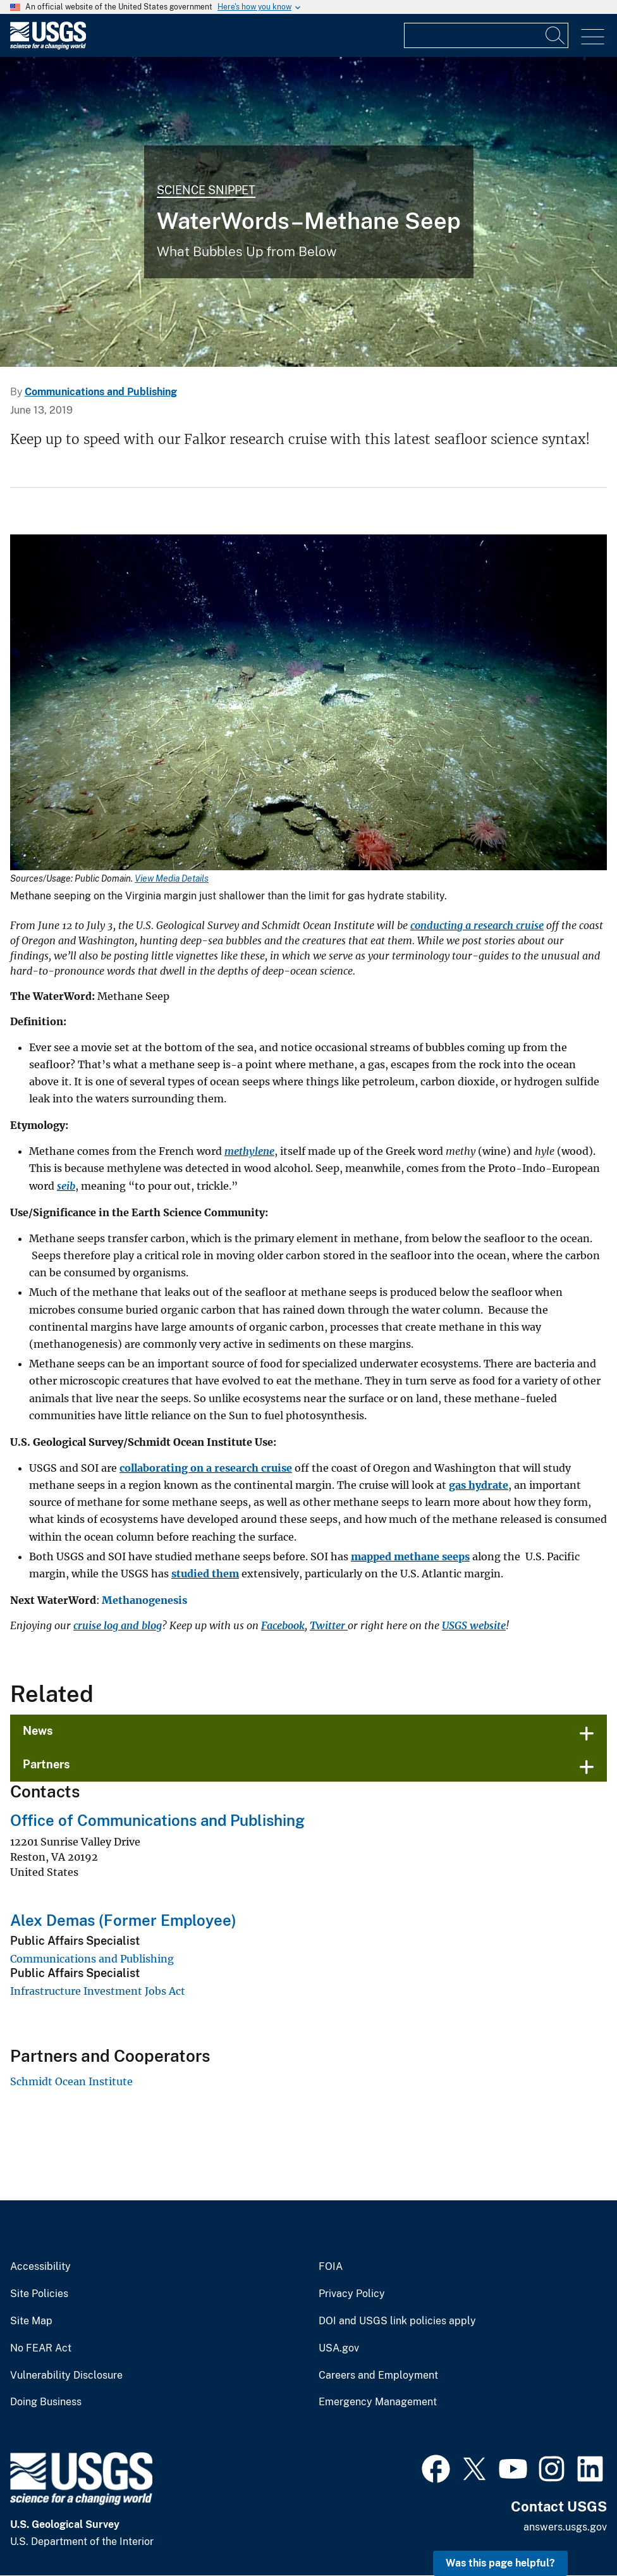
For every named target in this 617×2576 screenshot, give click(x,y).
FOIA (331, 2266)
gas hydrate (478, 1485)
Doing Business (46, 2402)
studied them (205, 1573)
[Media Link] (308, 703)
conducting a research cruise (477, 925)
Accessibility (40, 2266)
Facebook (283, 1625)
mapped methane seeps (410, 1556)
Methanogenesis (144, 1600)
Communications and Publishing (101, 392)
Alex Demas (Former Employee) (123, 1920)
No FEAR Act (40, 2348)
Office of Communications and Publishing (157, 1820)
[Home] (48, 46)
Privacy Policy (352, 2294)
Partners (46, 1764)
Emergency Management (378, 2402)
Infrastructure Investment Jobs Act (97, 1991)
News (38, 1730)
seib (66, 1186)
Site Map (31, 2321)
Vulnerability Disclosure (66, 2375)
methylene (249, 1151)
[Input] (486, 35)
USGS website (474, 1625)
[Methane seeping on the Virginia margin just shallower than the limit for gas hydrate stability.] (308, 212)
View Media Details (172, 878)
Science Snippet (206, 190)
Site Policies (39, 2294)
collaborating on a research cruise (205, 1468)
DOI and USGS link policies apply (397, 2321)
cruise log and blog (117, 1625)
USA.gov (339, 2348)
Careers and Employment (378, 2375)
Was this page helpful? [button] (500, 2563)
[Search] (555, 35)
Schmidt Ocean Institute (71, 2081)
